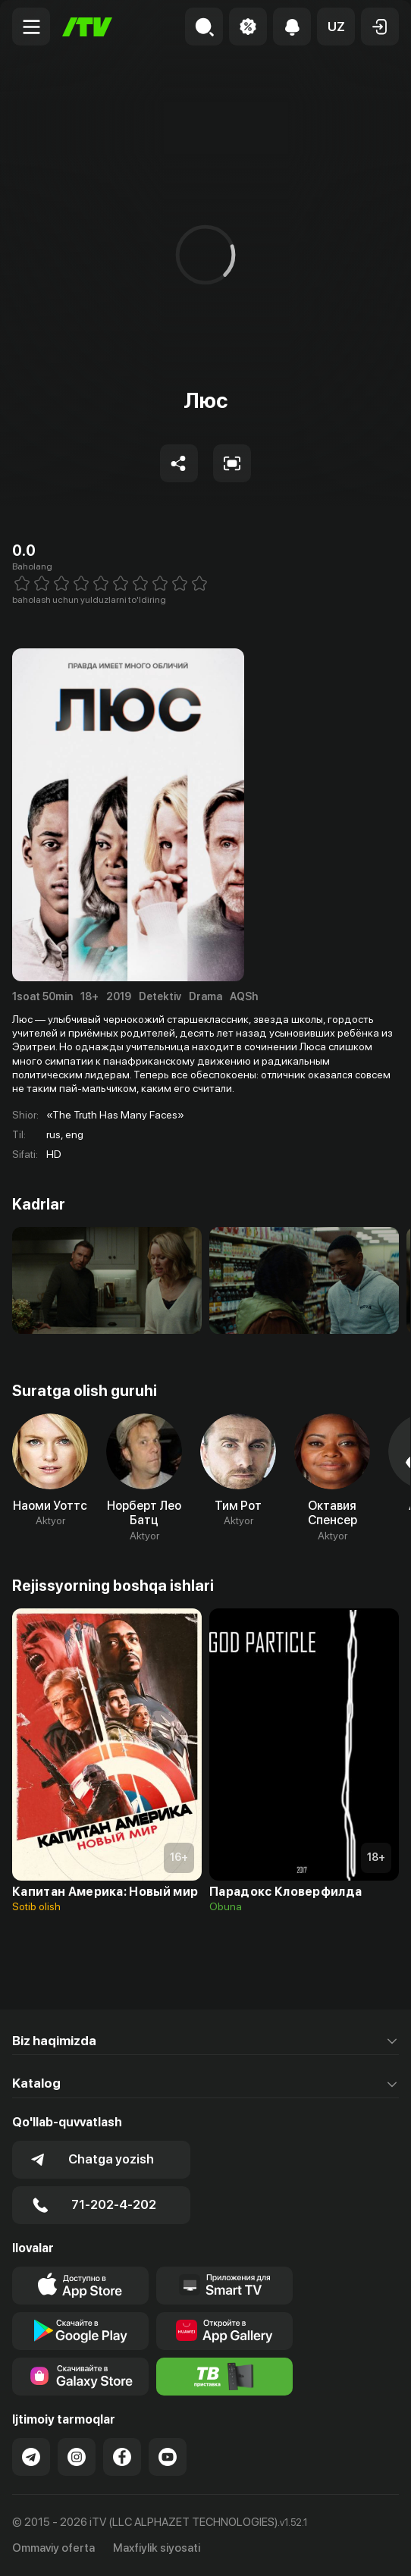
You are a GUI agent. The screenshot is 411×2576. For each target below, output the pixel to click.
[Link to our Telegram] (31, 2457)
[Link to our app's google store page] (80, 2331)
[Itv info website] (224, 2377)
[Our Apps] (224, 2286)
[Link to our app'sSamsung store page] (80, 2377)
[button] (336, 26)
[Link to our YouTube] (168, 2457)
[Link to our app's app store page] (80, 2286)
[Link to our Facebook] (122, 2457)
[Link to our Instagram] (77, 2457)
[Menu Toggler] (31, 26)
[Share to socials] (179, 463)
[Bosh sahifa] (87, 26)
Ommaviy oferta (53, 2548)
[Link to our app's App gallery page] (224, 2331)
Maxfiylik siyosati (156, 2548)
